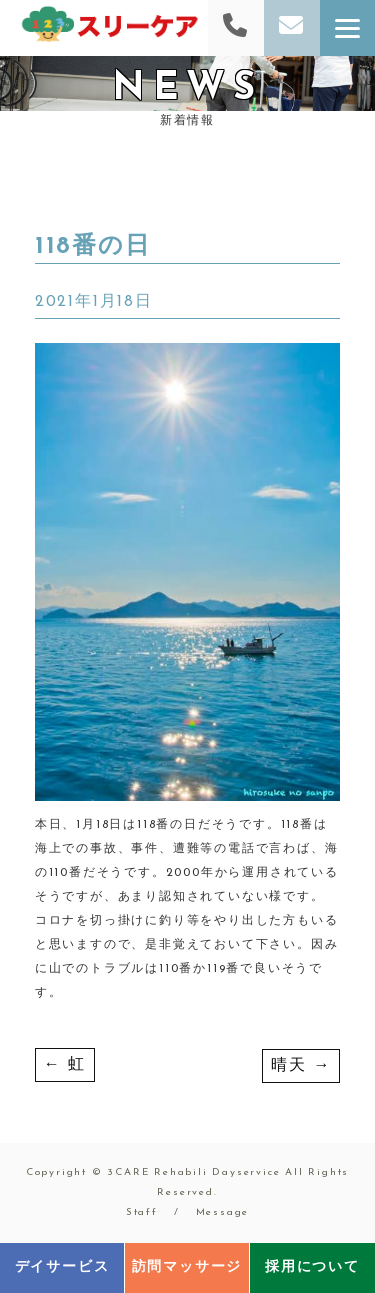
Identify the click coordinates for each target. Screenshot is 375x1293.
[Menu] (347, 28)
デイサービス (62, 1267)
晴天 (301, 1066)
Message (223, 1212)
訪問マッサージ (187, 1267)
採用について (312, 1267)
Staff (142, 1212)
